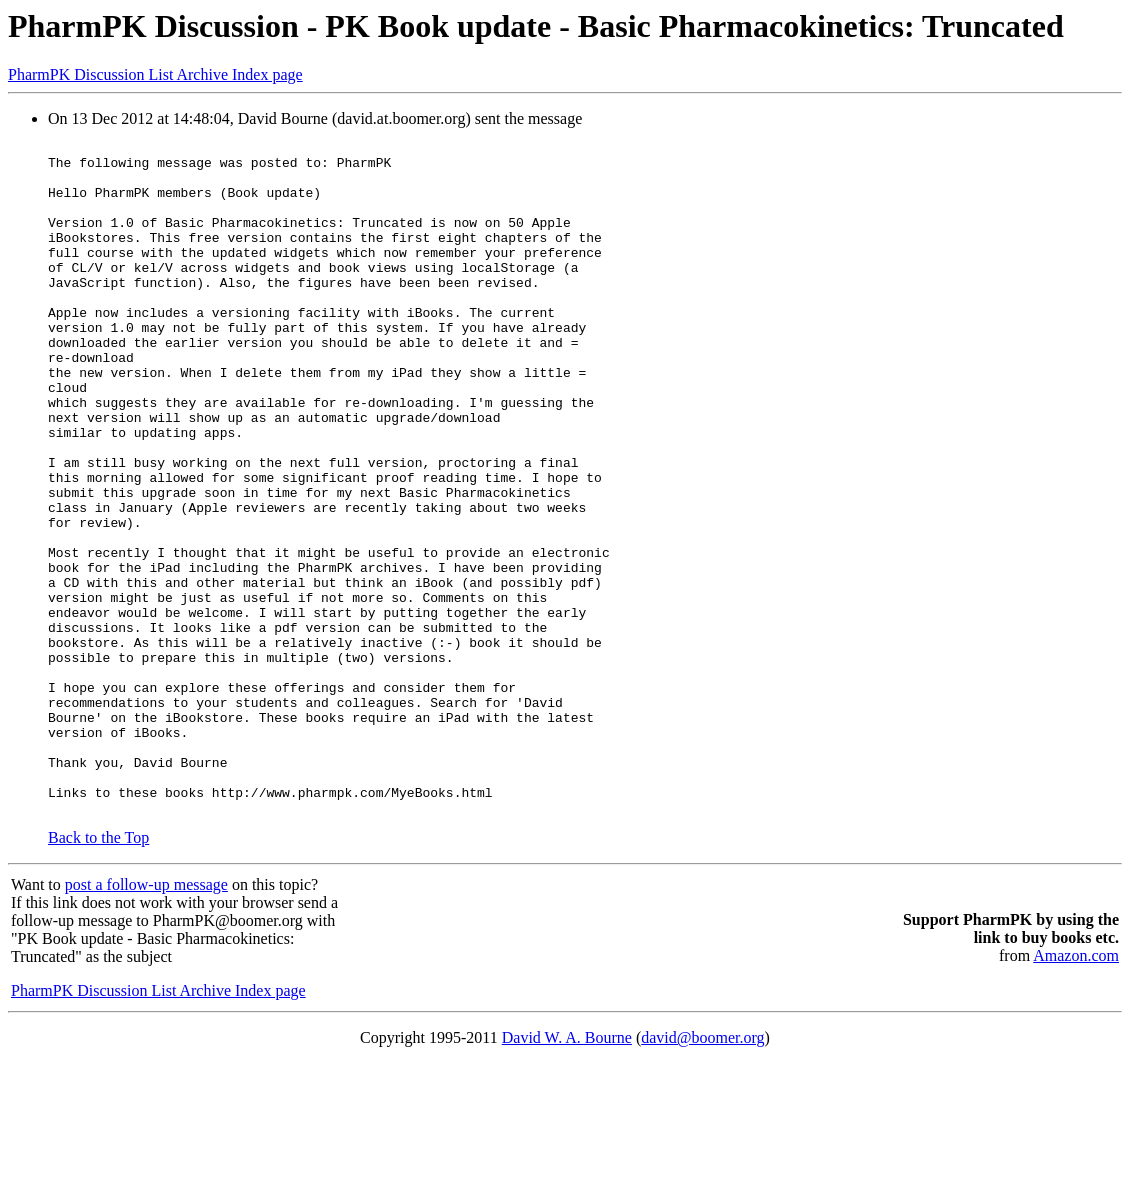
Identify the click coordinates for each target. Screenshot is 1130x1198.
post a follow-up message (146, 1019)
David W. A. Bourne (567, 1172)
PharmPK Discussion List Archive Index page (155, 74)
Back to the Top (98, 972)
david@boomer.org (702, 1172)
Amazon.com (1076, 1090)
